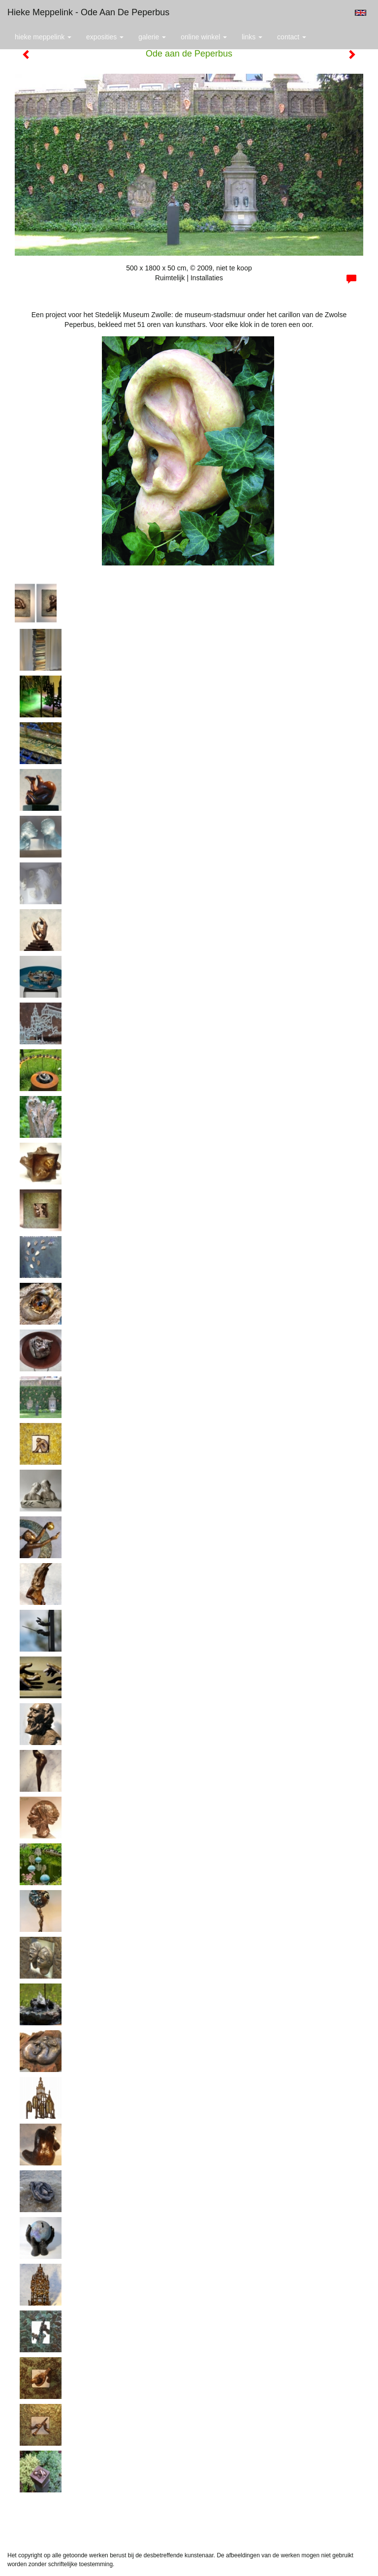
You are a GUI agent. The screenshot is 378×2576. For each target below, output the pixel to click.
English (360, 13)
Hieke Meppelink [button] (43, 37)
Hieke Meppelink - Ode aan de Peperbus (88, 12)
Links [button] (252, 37)
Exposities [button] (105, 37)
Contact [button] (291, 37)
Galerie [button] (152, 37)
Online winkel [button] (204, 37)
